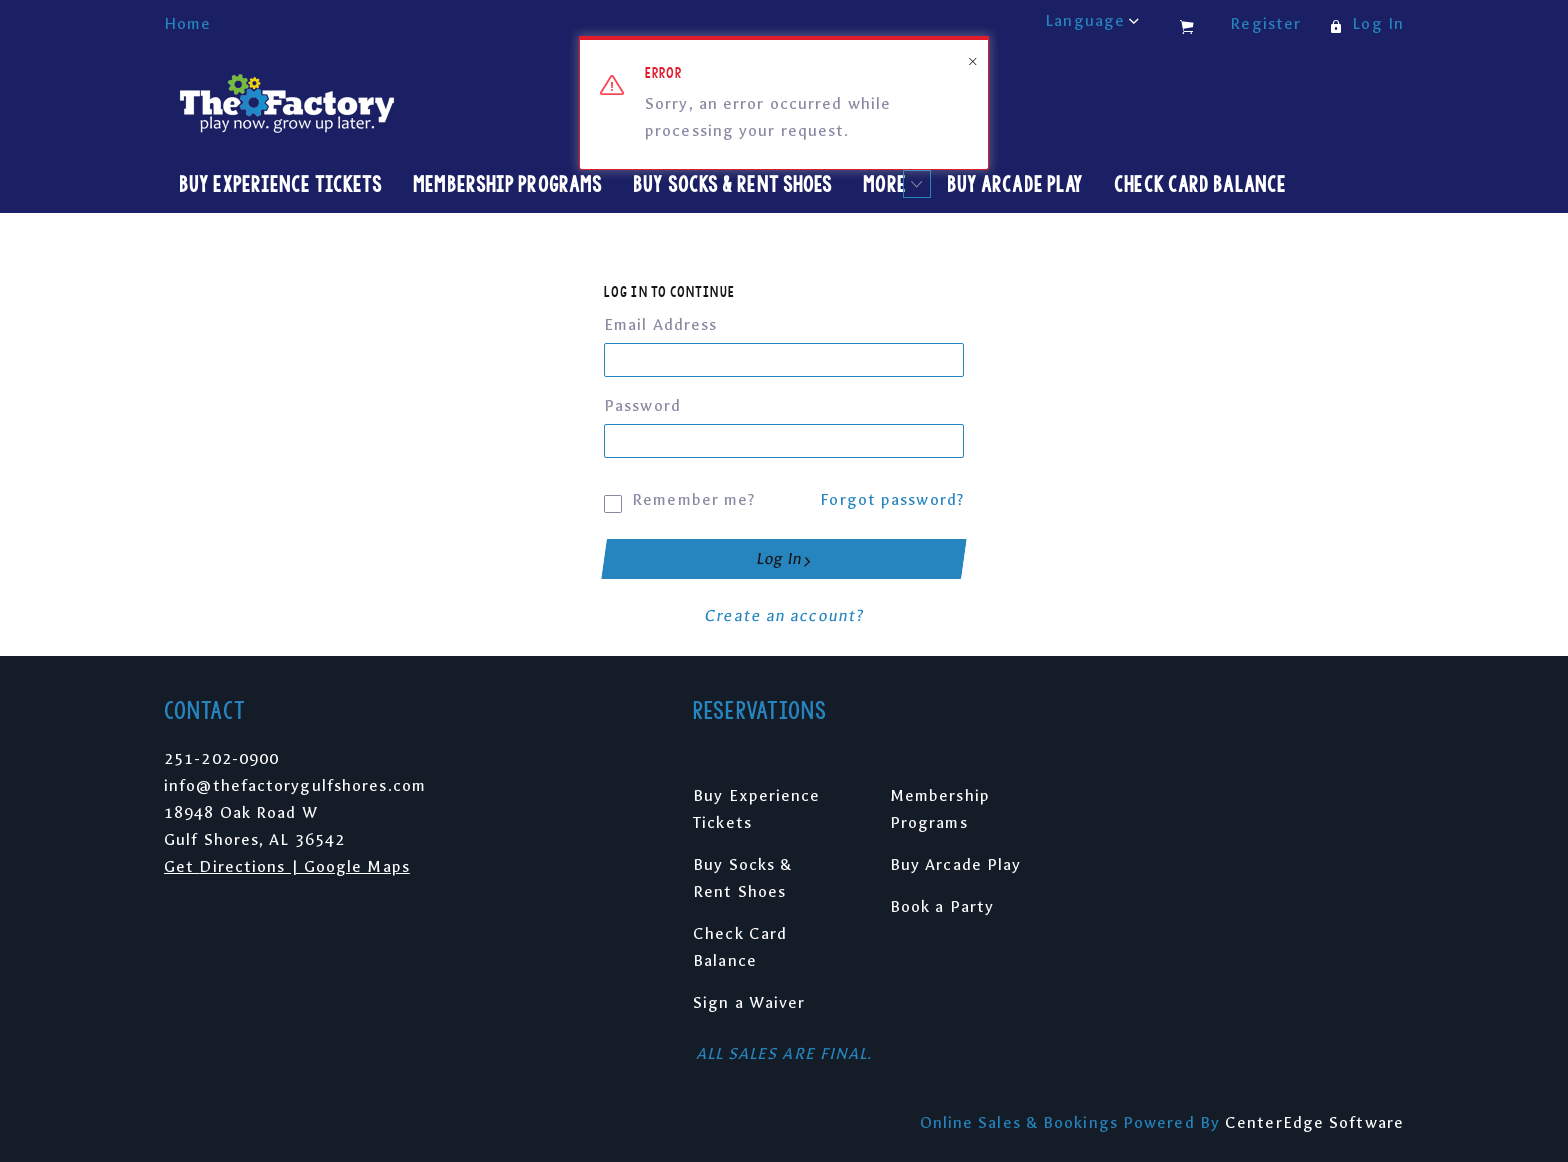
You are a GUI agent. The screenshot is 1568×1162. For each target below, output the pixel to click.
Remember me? (679, 497)
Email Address (660, 324)
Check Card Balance (1200, 184)
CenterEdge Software (1314, 1122)
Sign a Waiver (749, 1002)
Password (642, 405)
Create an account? (783, 615)
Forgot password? (892, 499)
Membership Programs (507, 184)
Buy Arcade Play (1015, 184)
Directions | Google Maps (304, 866)
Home (187, 23)
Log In (783, 559)
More (891, 184)
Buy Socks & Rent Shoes (732, 184)
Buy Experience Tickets (280, 184)
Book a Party (942, 906)
